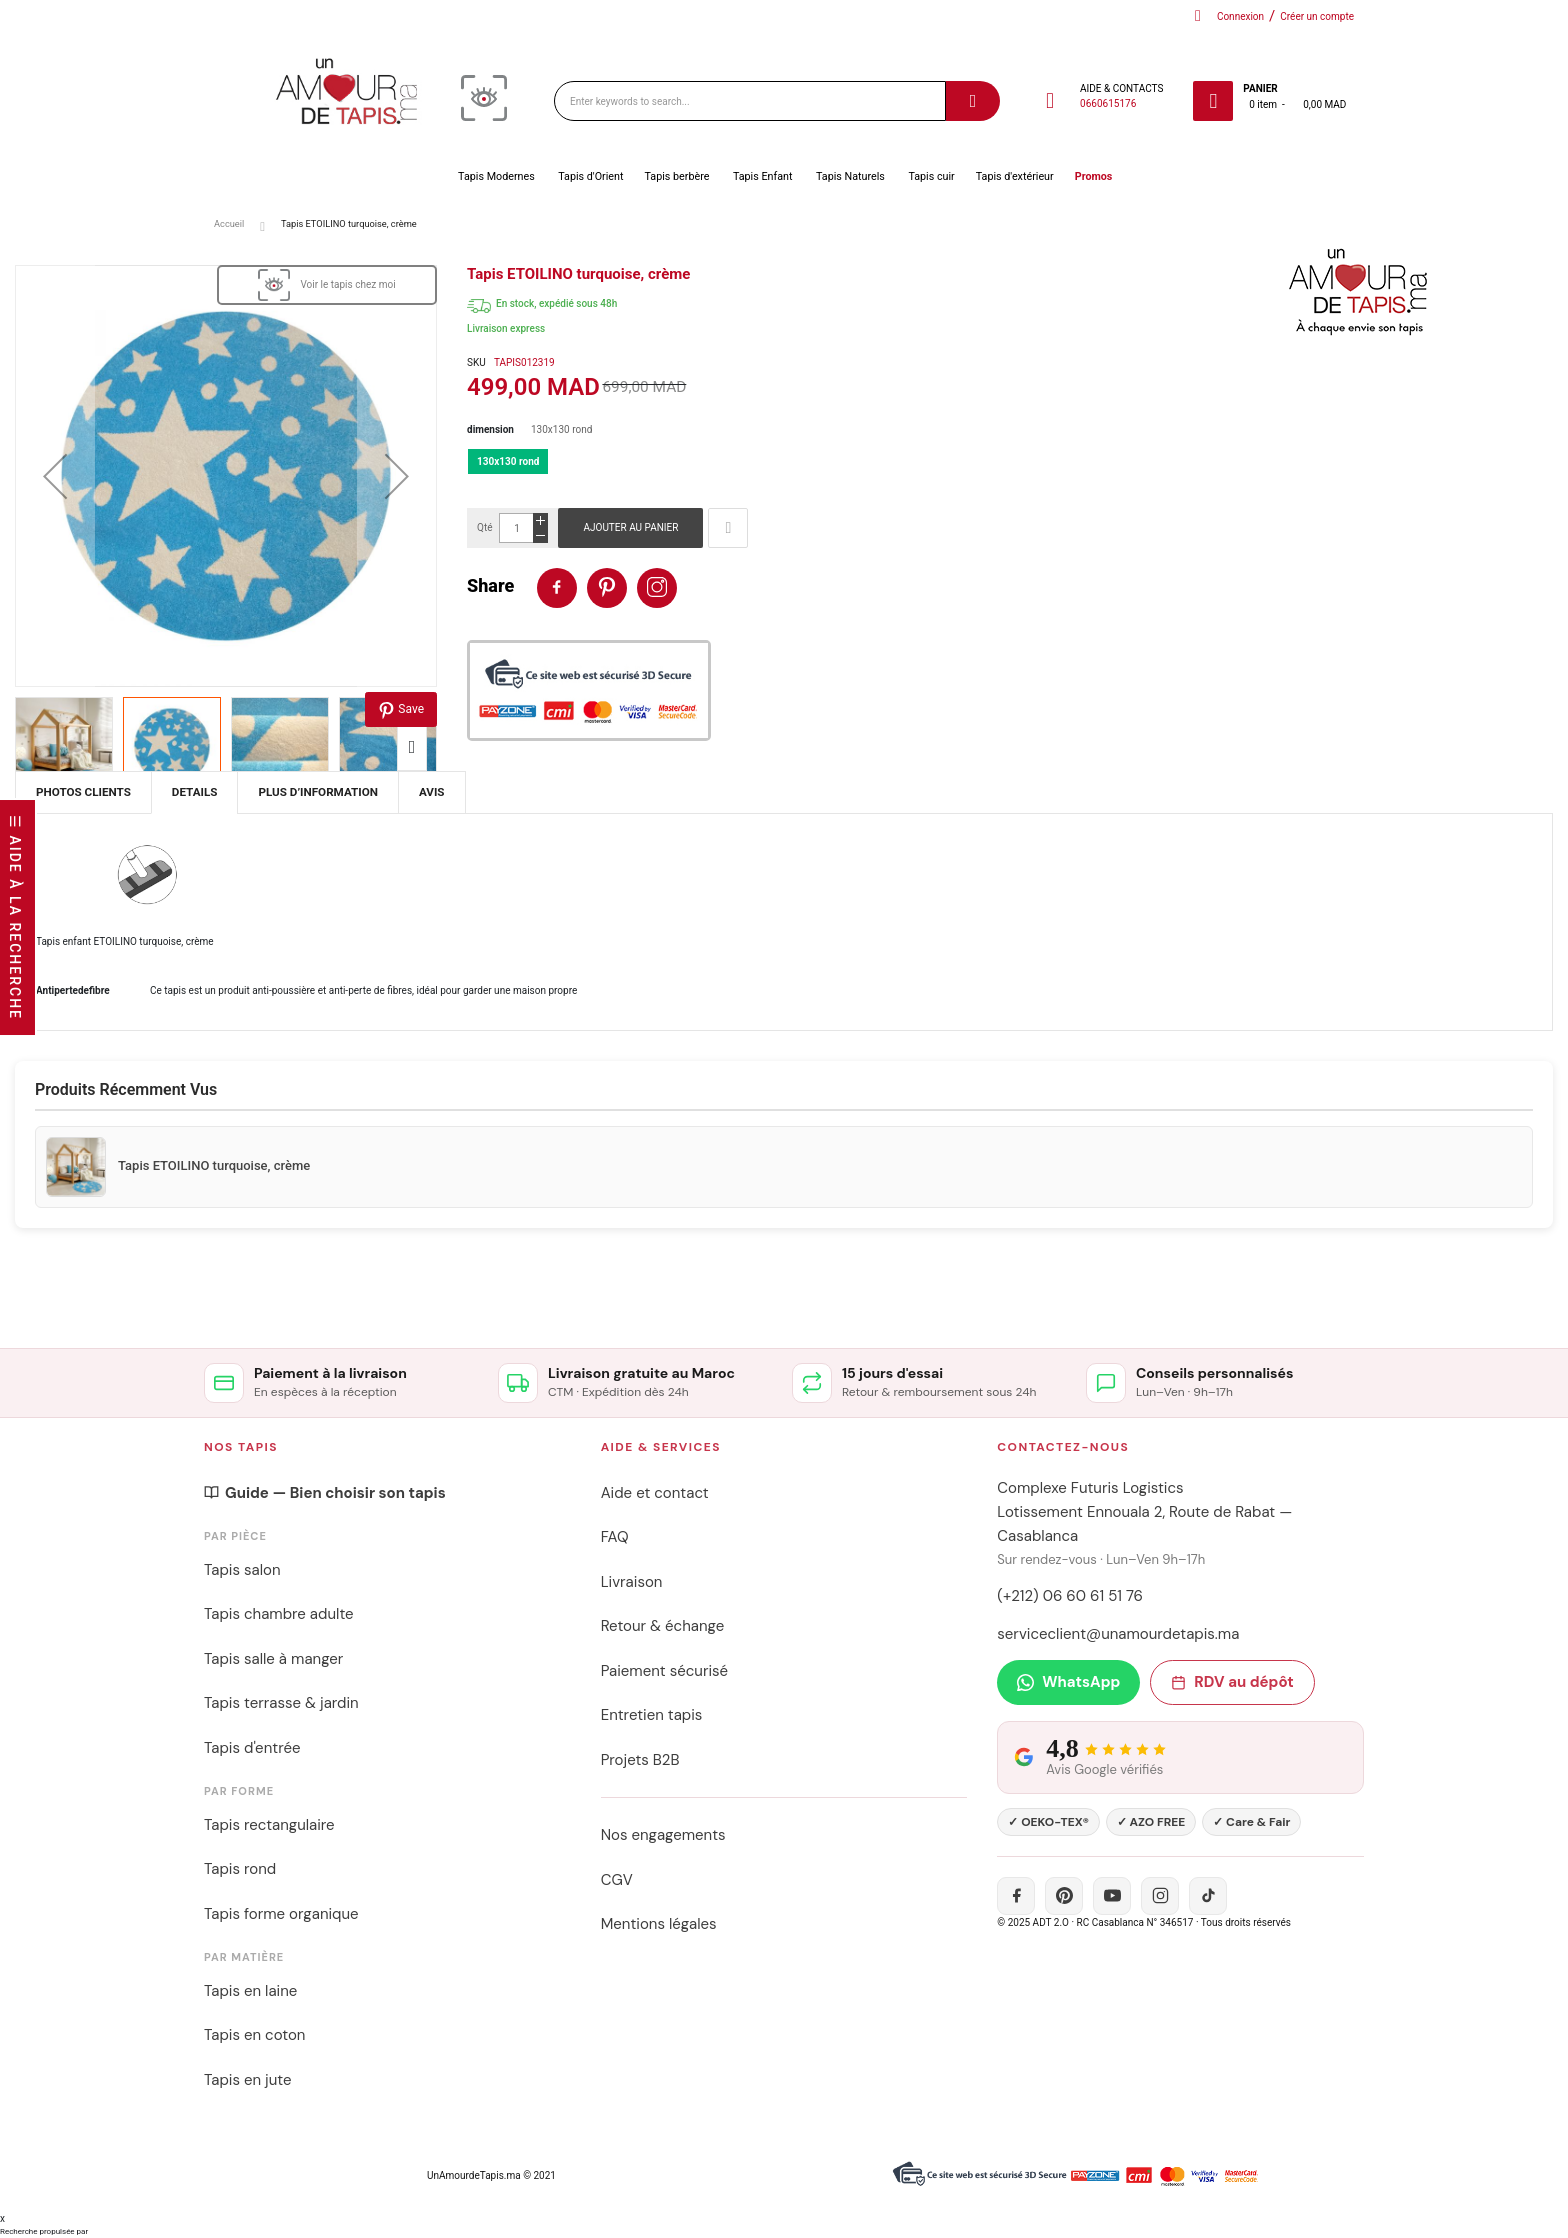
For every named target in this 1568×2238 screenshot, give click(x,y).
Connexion (1240, 16)
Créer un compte (1317, 16)
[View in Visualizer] (327, 285)
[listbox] (1010, 466)
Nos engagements (663, 1835)
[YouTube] (1112, 1896)
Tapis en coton (254, 2035)
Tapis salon (242, 1570)
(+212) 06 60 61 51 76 (1070, 1596)
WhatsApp (1068, 1682)
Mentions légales (659, 1924)
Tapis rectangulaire (269, 1825)
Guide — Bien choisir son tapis (325, 1493)
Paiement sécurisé (664, 1671)
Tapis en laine (250, 1991)
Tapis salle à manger (273, 1659)
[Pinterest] (1064, 1896)
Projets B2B (640, 1760)
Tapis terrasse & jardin (281, 1703)
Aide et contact (655, 1493)
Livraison (632, 1582)
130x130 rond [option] (508, 461)
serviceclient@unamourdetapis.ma (1118, 1634)
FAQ (615, 1537)
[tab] (195, 793)
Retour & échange (663, 1626)
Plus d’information (318, 792)
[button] (55, 476)
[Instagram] (1160, 1896)
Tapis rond (240, 1869)
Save (401, 710)
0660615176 (1108, 103)
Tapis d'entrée (252, 1748)
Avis (432, 792)
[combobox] (750, 101)
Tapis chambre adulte (279, 1614)
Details (195, 792)
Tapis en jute (248, 2080)
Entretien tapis (652, 1715)
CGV (617, 1880)
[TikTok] (1208, 1896)
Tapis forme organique (281, 1914)
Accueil (229, 223)
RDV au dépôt (1232, 1682)
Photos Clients (83, 792)
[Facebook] (1016, 1896)
